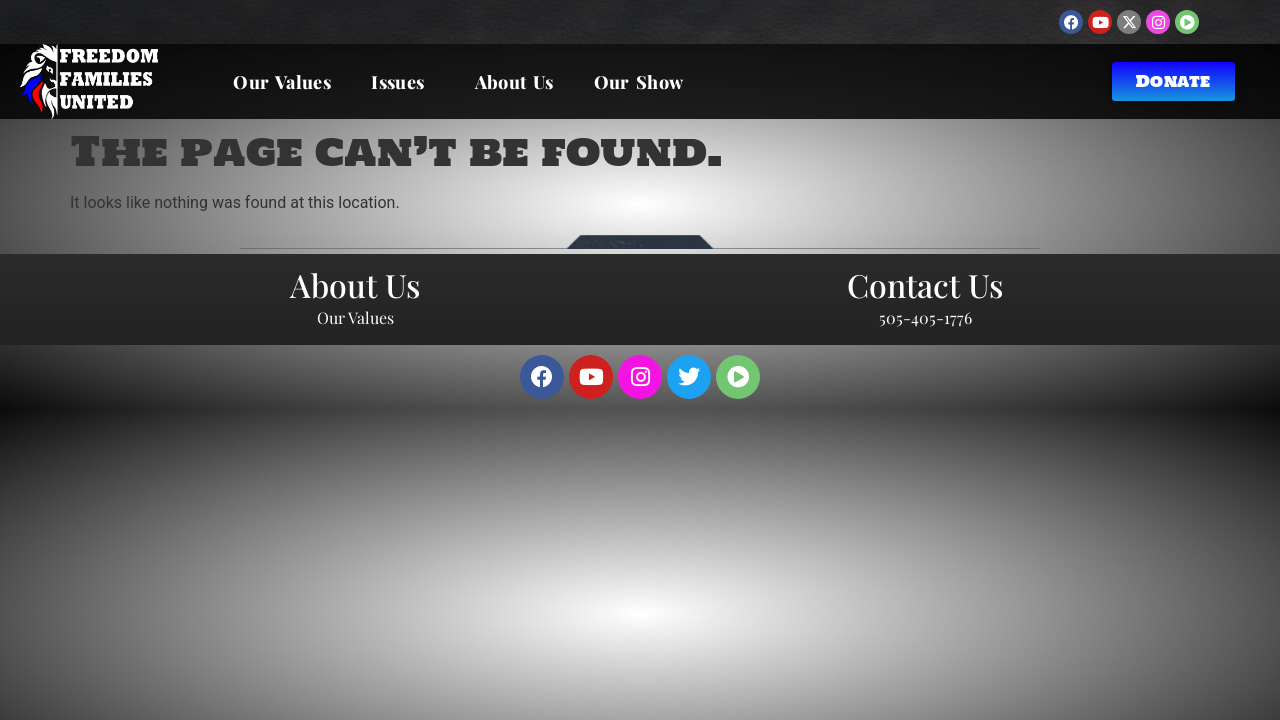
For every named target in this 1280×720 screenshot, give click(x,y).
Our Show (639, 82)
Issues (402, 82)
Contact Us (925, 284)
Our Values (282, 82)
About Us (514, 82)
